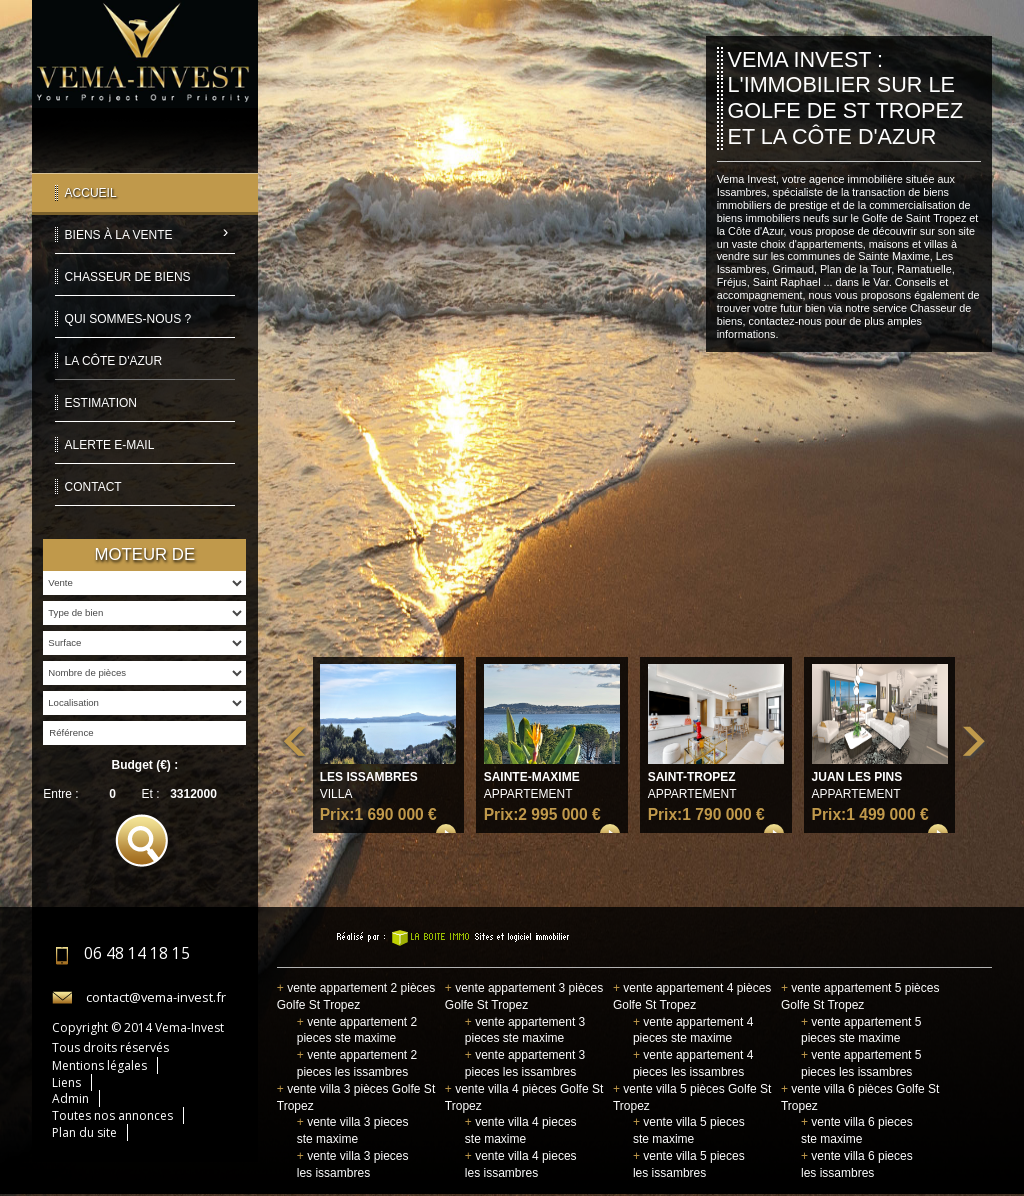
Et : (151, 794)
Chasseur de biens (128, 277)
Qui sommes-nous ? (128, 319)
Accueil (91, 193)
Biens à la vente (119, 235)
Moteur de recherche (145, 558)
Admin (70, 1098)
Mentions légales (99, 1065)
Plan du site (84, 1132)
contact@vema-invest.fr (156, 997)
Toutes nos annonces (112, 1115)
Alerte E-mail (110, 445)
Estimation (101, 403)
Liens (66, 1082)
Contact (93, 487)
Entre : (60, 794)
